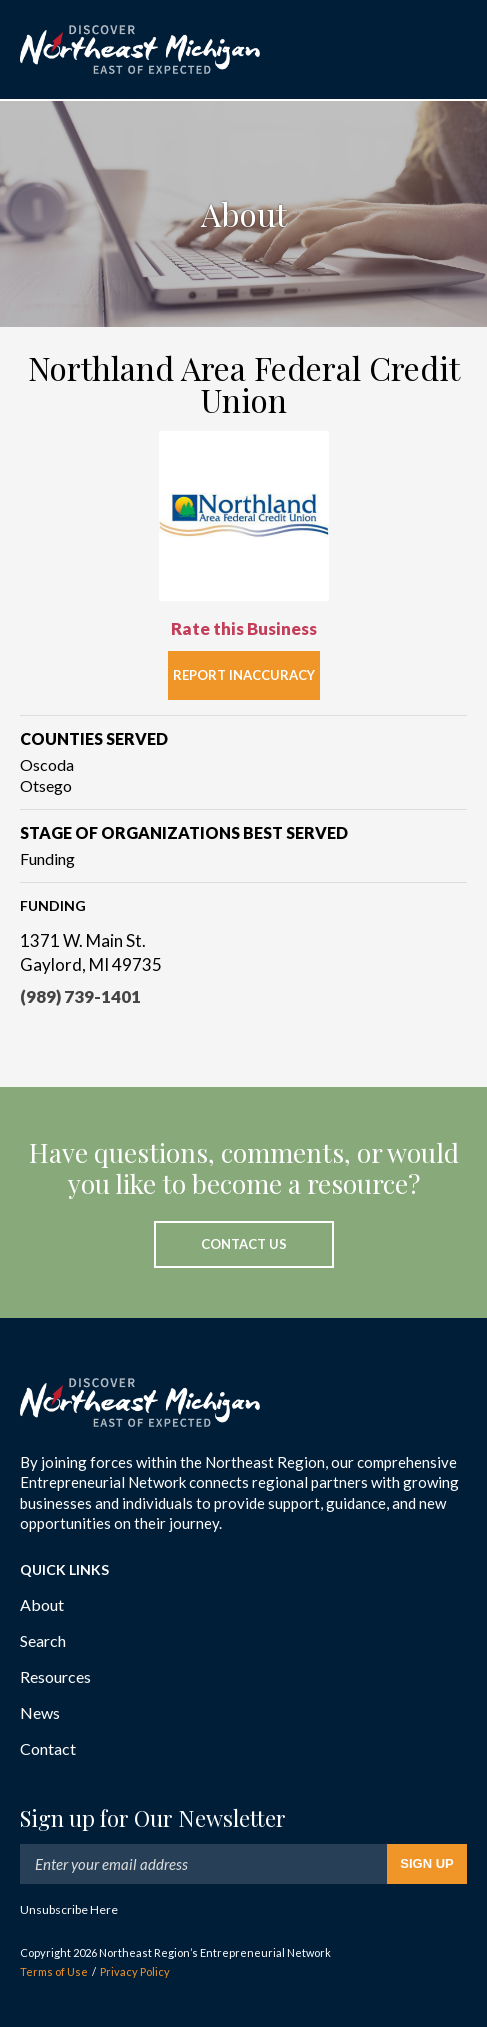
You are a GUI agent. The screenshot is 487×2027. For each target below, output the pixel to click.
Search (43, 1640)
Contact (48, 1748)
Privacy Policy (135, 1971)
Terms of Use (54, 1971)
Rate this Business (244, 628)
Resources (55, 1676)
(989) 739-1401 (80, 996)
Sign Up (426, 1863)
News (40, 1712)
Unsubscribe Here (69, 1909)
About (42, 1604)
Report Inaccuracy (244, 675)
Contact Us (244, 1244)
